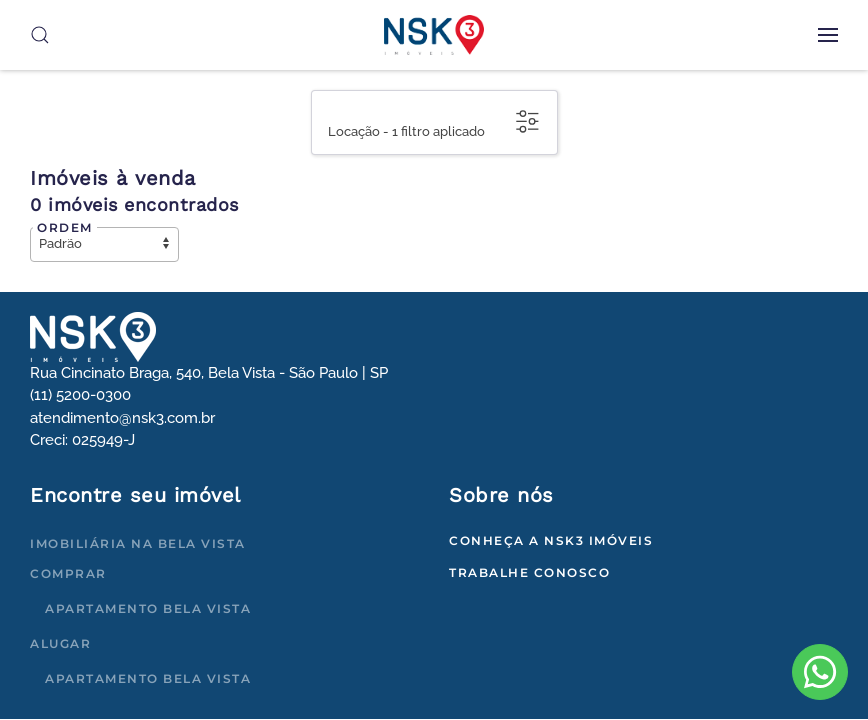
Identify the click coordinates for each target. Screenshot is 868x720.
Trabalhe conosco (529, 572)
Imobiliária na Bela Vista (138, 543)
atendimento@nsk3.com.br (122, 418)
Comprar (68, 573)
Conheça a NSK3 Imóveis (551, 540)
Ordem (65, 227)
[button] (828, 35)
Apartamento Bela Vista (148, 608)
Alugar (60, 643)
